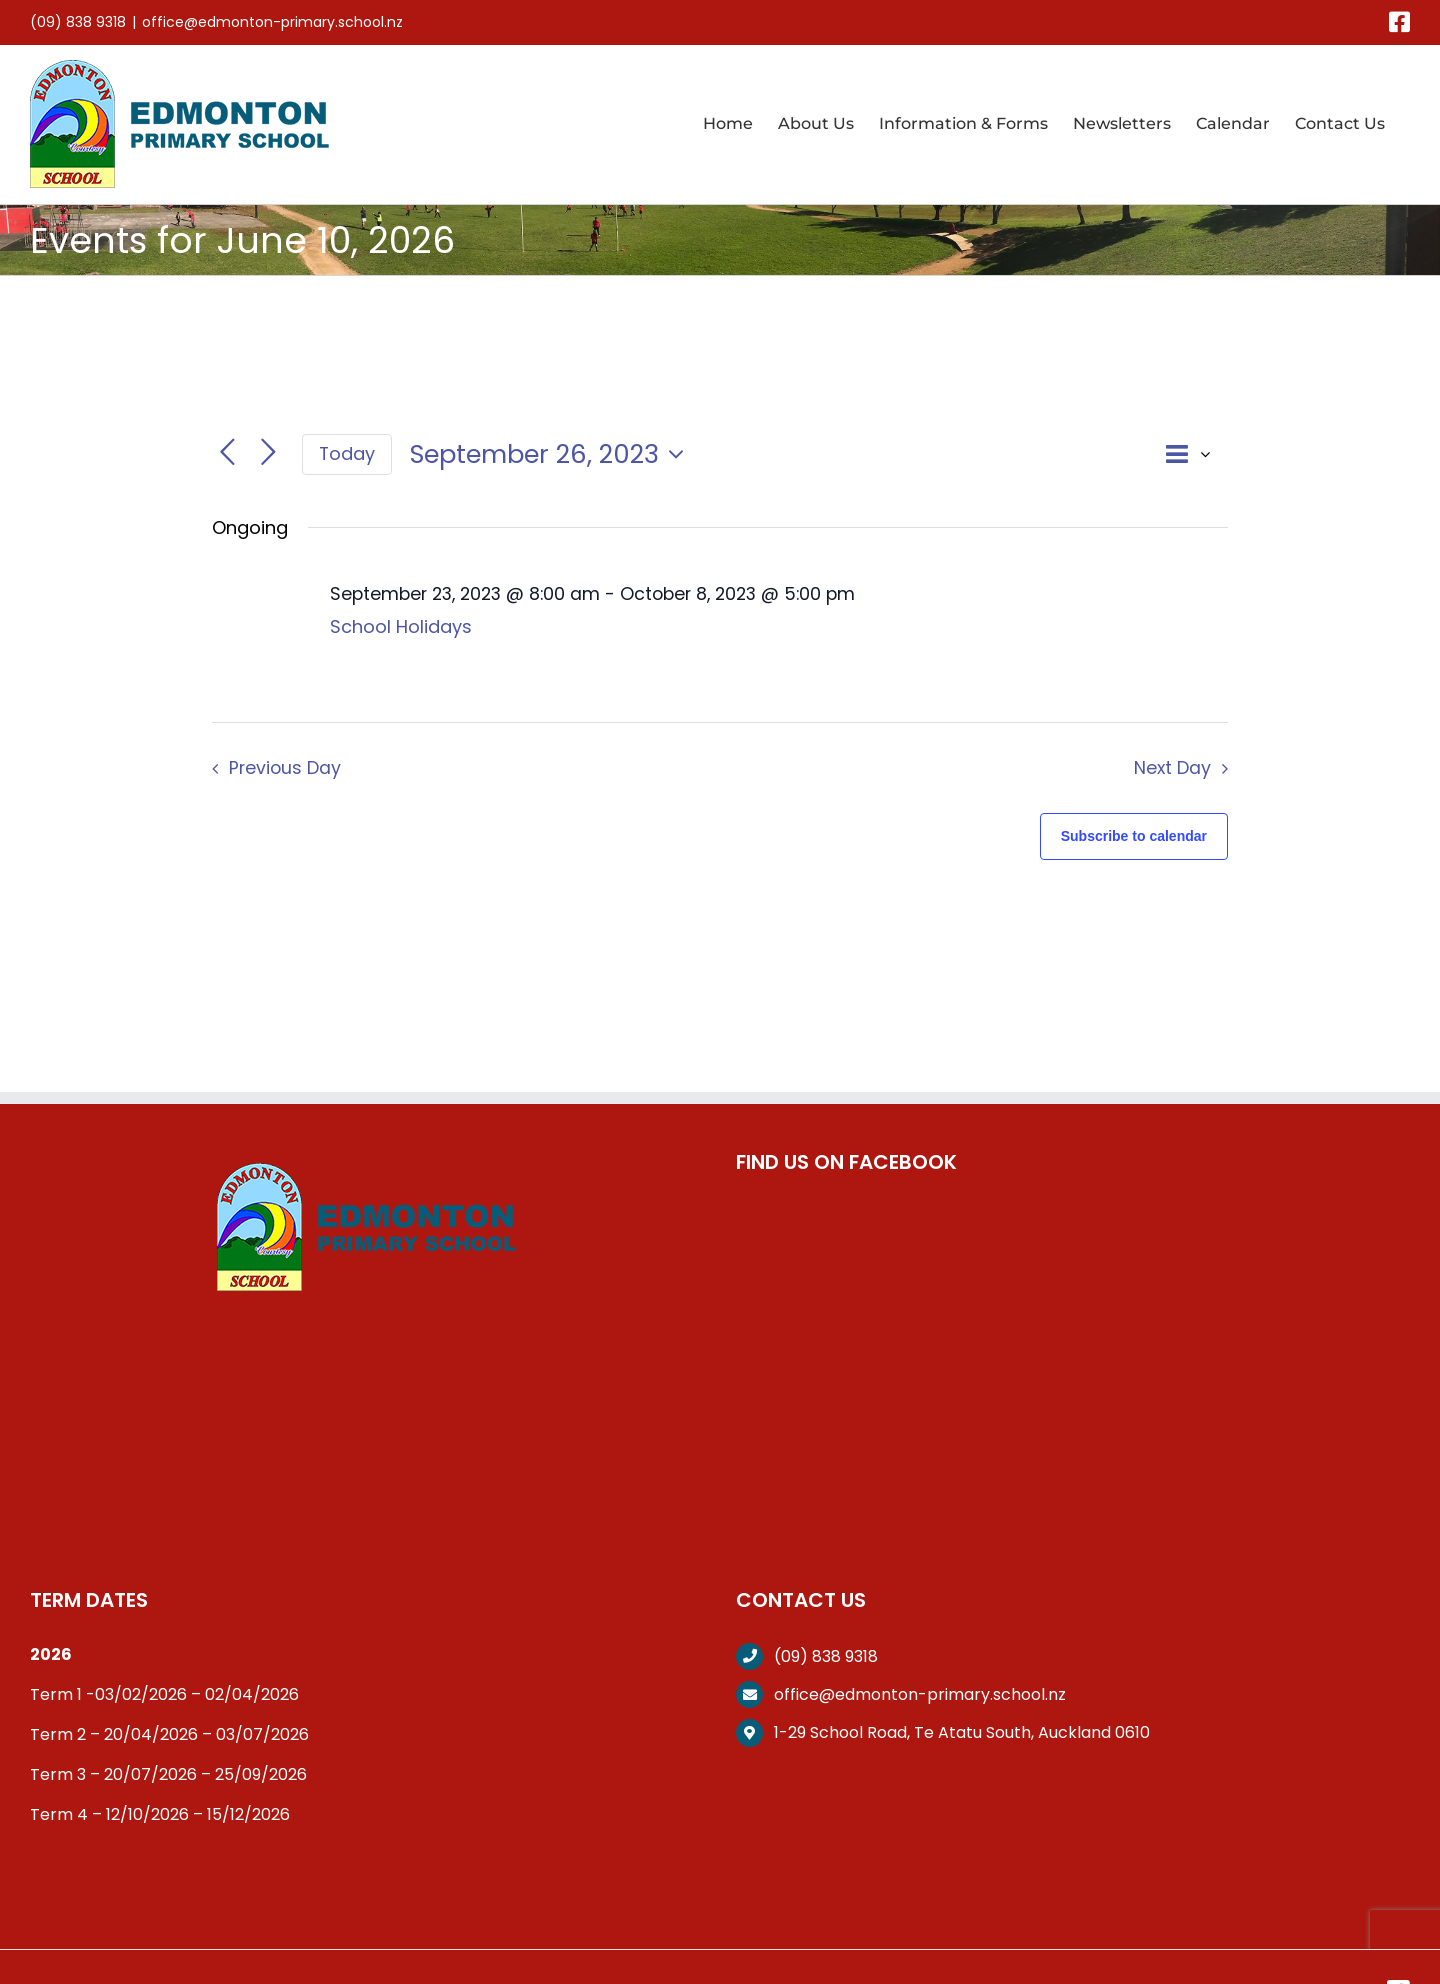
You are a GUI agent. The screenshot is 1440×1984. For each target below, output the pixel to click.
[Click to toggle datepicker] (552, 454)
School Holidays (401, 626)
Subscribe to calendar (1134, 836)
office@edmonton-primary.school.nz (272, 22)
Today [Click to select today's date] (347, 453)
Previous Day (285, 768)
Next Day (1172, 768)
